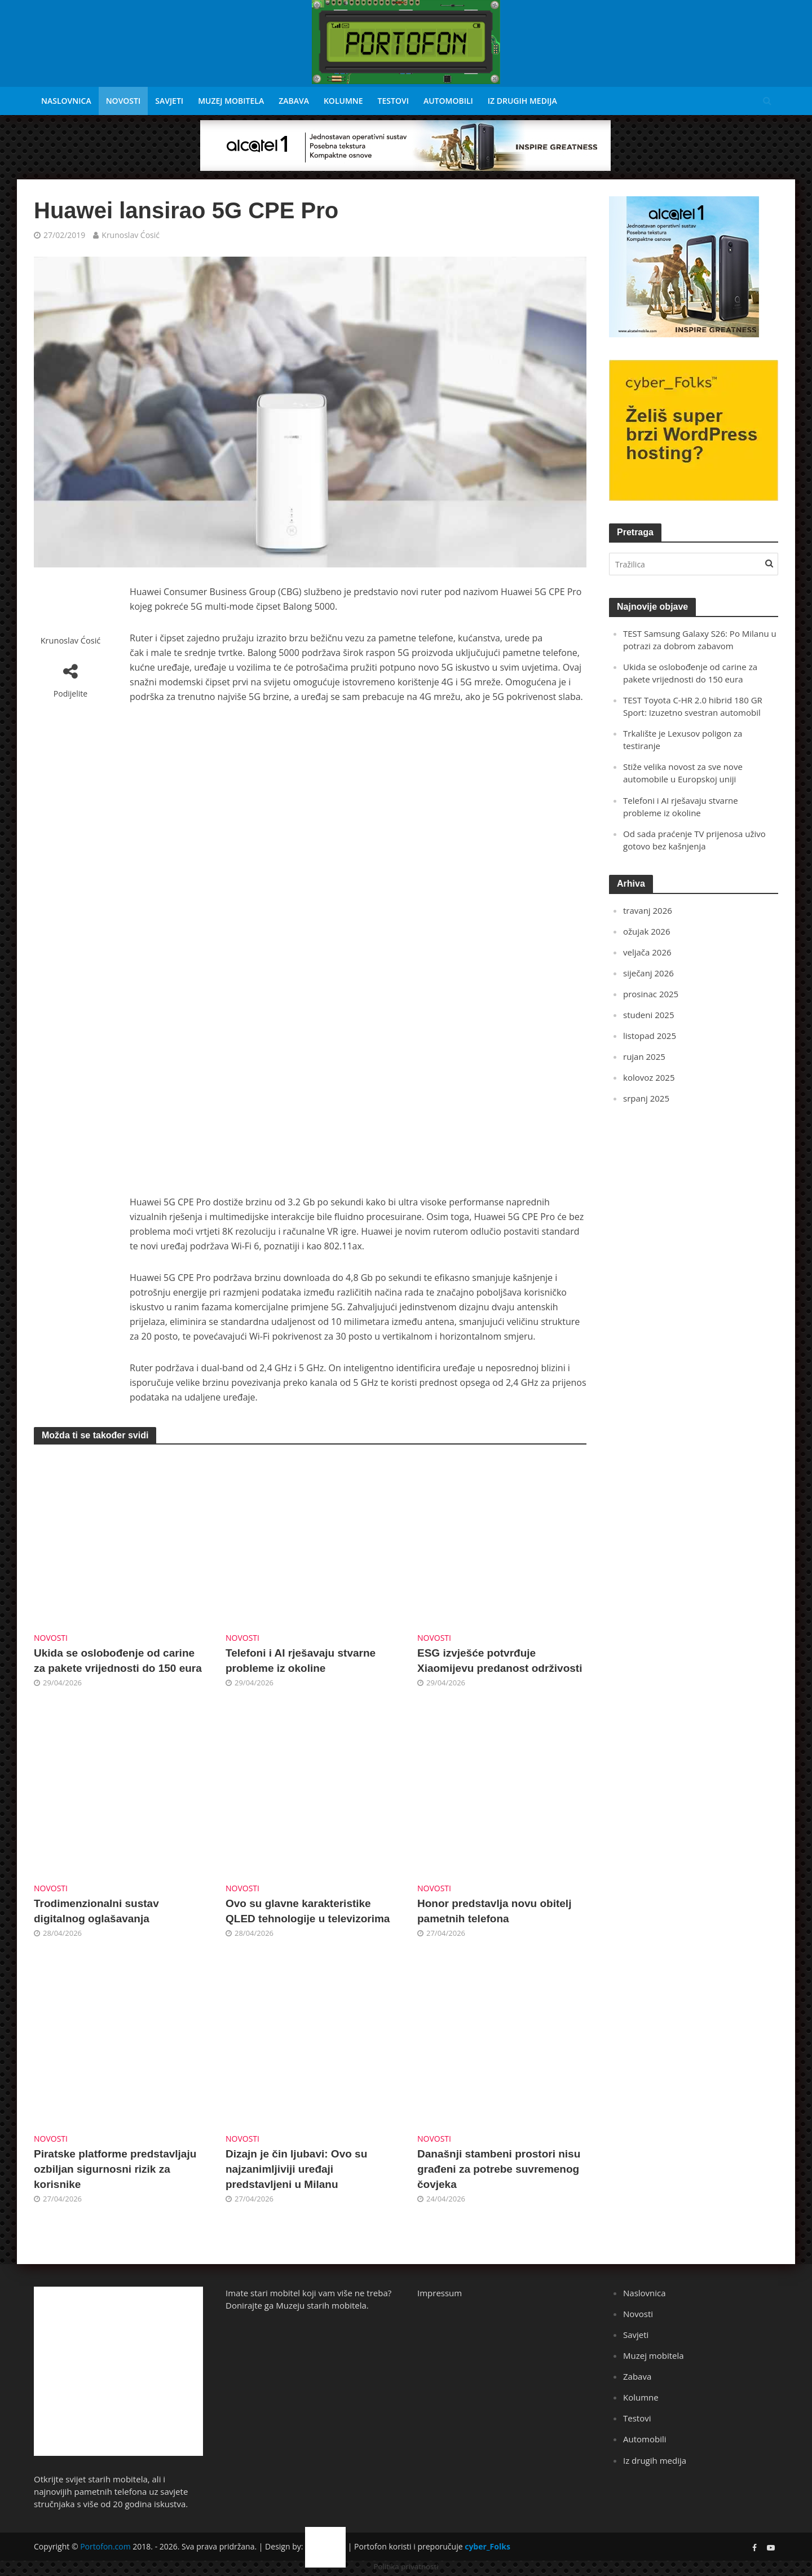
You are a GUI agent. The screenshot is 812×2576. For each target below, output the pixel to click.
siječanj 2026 (648, 973)
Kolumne (343, 100)
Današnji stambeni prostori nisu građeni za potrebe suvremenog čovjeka (498, 2169)
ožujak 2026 (646, 931)
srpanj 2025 (646, 1098)
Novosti (123, 100)
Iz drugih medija (522, 100)
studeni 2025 (648, 1014)
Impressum (439, 2292)
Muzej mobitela (231, 100)
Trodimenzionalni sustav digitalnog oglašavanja (96, 1911)
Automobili (448, 100)
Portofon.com (105, 2546)
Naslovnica (66, 100)
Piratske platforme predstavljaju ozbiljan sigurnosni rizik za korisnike (115, 2169)
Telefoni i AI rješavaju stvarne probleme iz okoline (301, 1660)
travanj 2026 (647, 910)
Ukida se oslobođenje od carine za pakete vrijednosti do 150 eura (118, 1660)
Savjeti (169, 100)
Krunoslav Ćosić (131, 235)
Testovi (393, 100)
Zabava (294, 100)
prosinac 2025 (650, 993)
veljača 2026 (647, 952)
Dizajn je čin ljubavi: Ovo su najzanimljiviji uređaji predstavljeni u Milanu (296, 2169)
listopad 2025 (649, 1035)
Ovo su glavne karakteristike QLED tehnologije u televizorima (308, 1911)
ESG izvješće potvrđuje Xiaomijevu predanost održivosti (499, 1660)
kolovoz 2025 (648, 1077)
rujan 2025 (644, 1056)
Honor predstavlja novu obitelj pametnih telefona (494, 1911)
